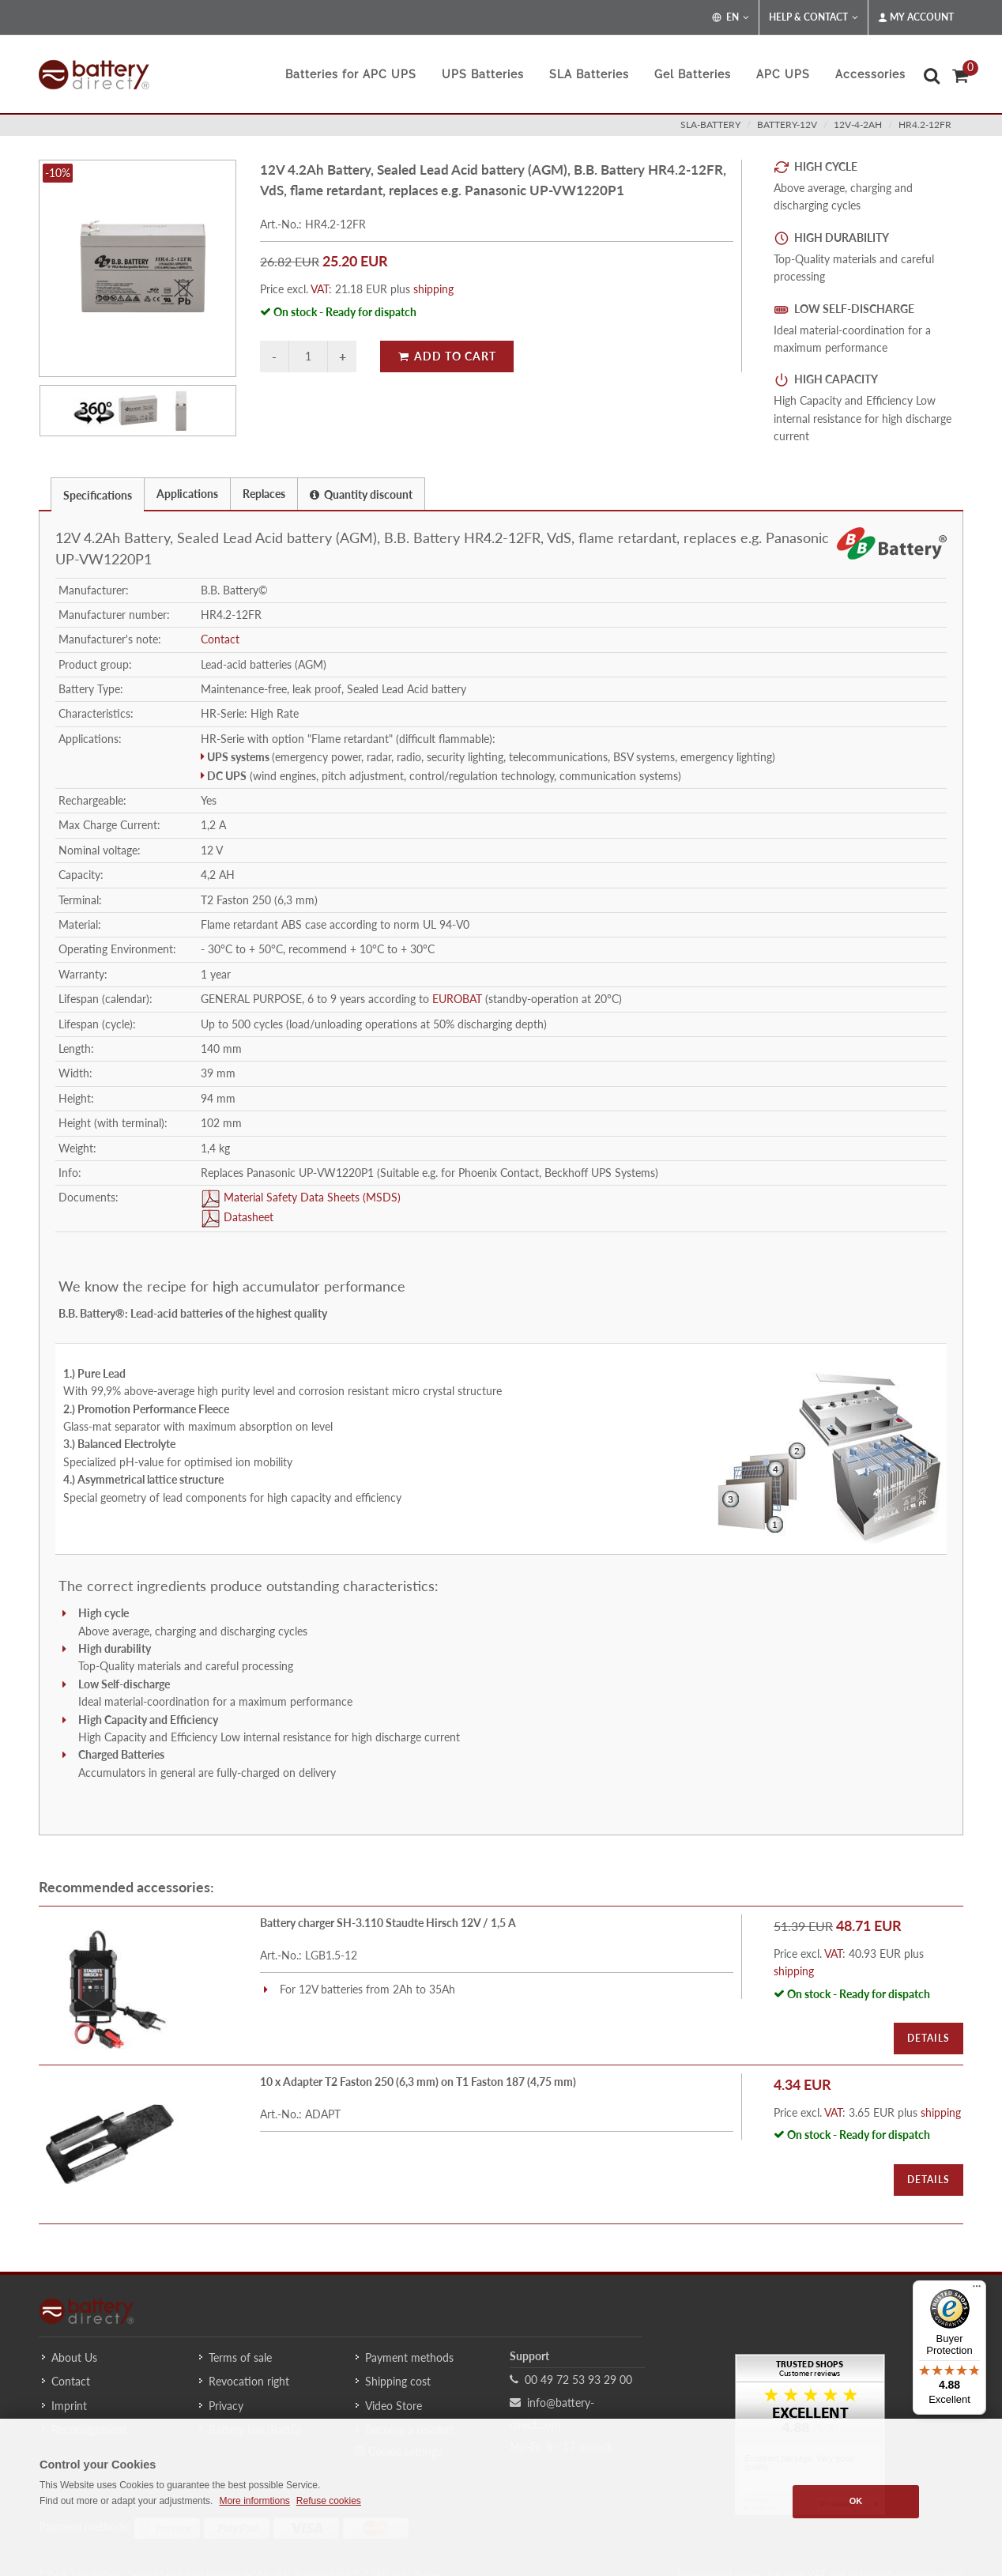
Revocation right (249, 2381)
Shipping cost (398, 2381)
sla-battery (710, 124)
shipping (433, 289)
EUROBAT (457, 998)
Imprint (69, 2405)
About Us (74, 2357)
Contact (220, 639)
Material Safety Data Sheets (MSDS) (310, 1197)
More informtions (254, 2500)
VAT (320, 289)
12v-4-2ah (858, 124)
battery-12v (787, 124)
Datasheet (246, 1217)
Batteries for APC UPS (350, 74)
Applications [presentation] (187, 493)
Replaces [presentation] (264, 493)
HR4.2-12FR (924, 124)
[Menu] (976, 2289)
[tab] (98, 493)
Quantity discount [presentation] (361, 494)
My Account (916, 17)
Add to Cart (446, 356)
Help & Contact (813, 17)
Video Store (393, 2405)
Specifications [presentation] (97, 495)
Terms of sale (240, 2357)
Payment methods (409, 2357)
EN (730, 17)
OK (856, 2501)
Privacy (226, 2405)
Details (928, 2038)
